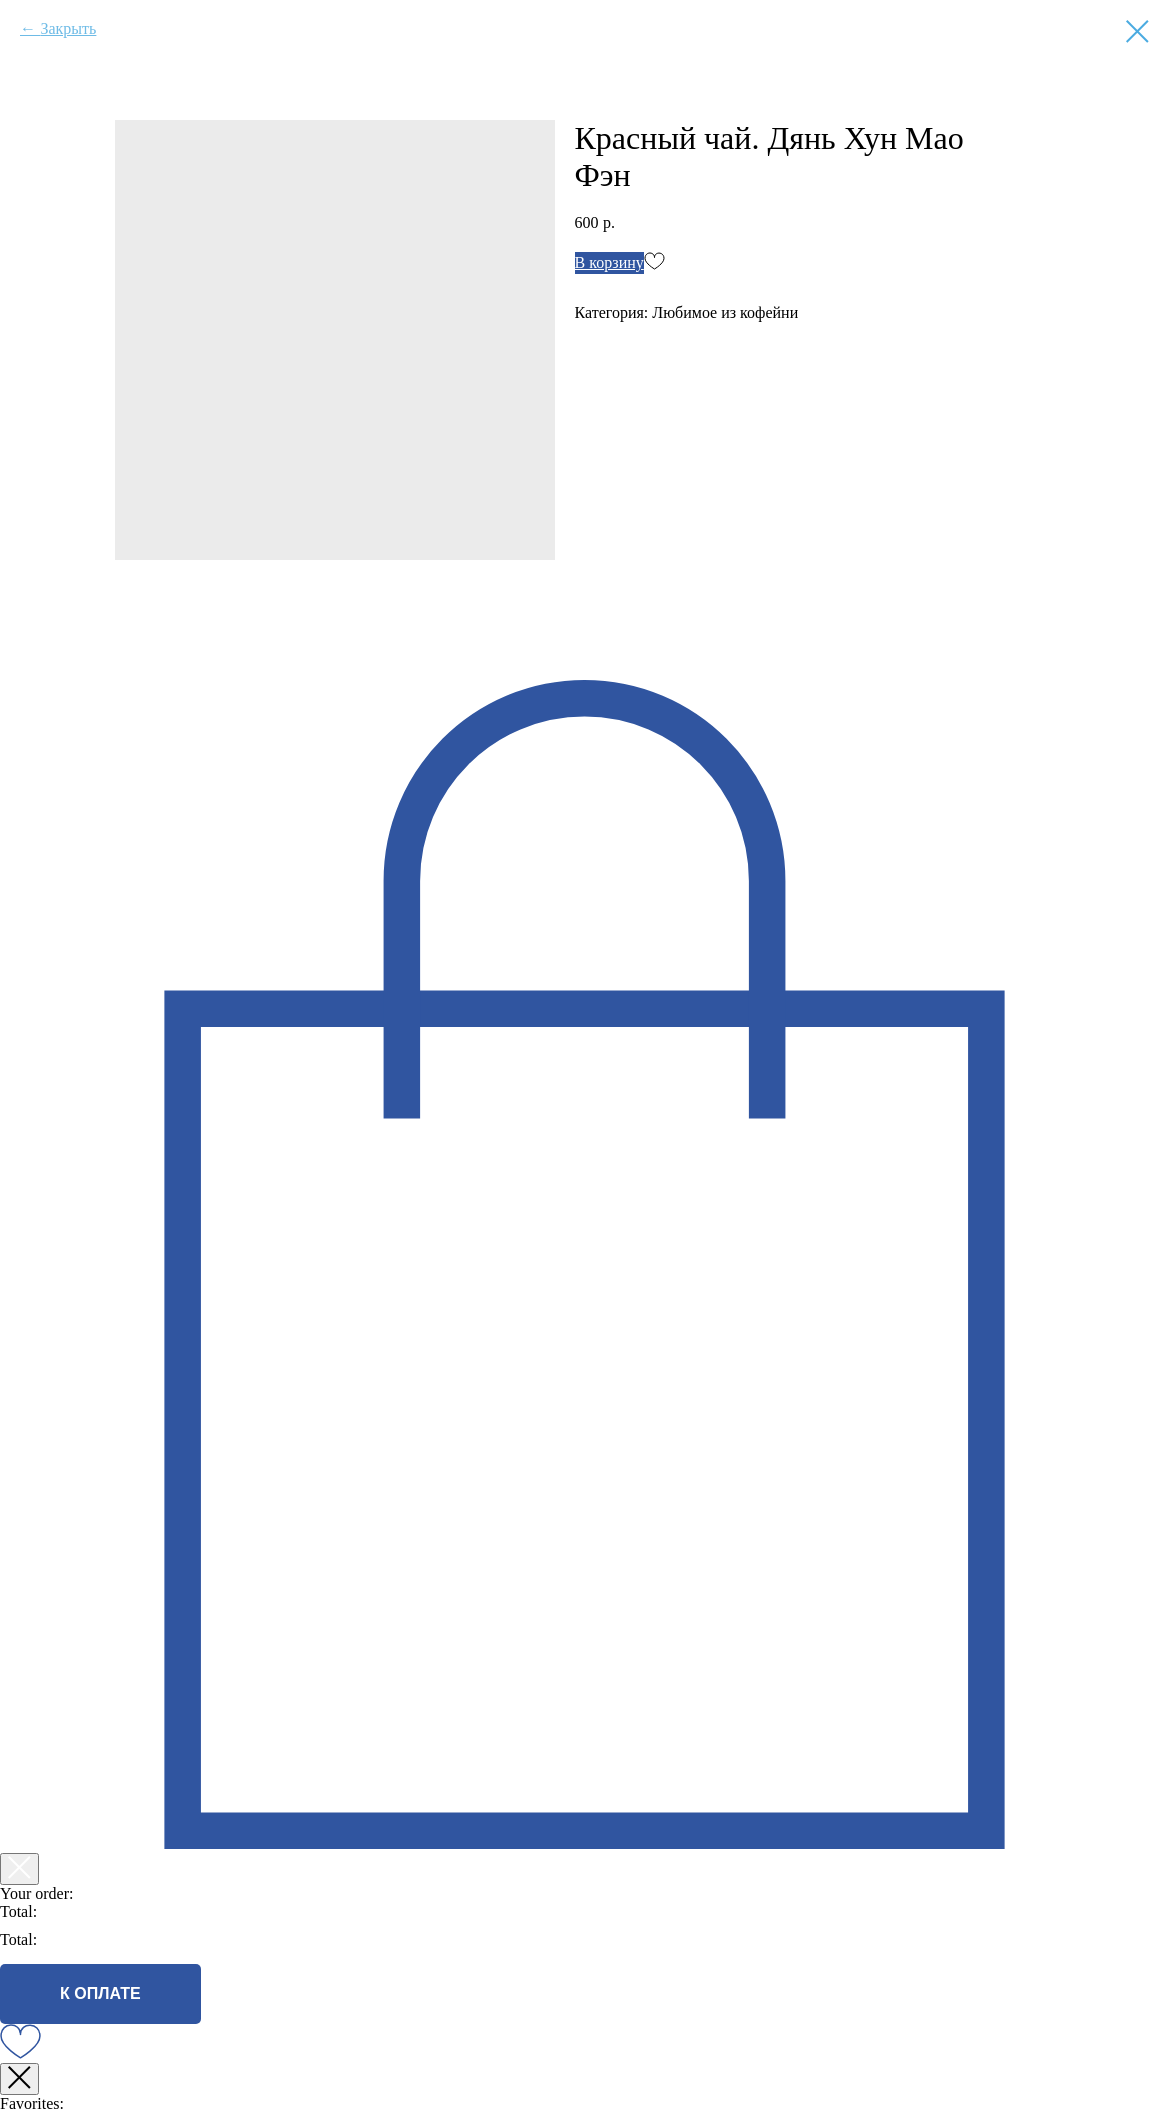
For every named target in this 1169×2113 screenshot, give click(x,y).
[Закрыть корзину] (19, 1869)
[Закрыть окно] (19, 2079)
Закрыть (68, 28)
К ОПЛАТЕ (100, 1993)
